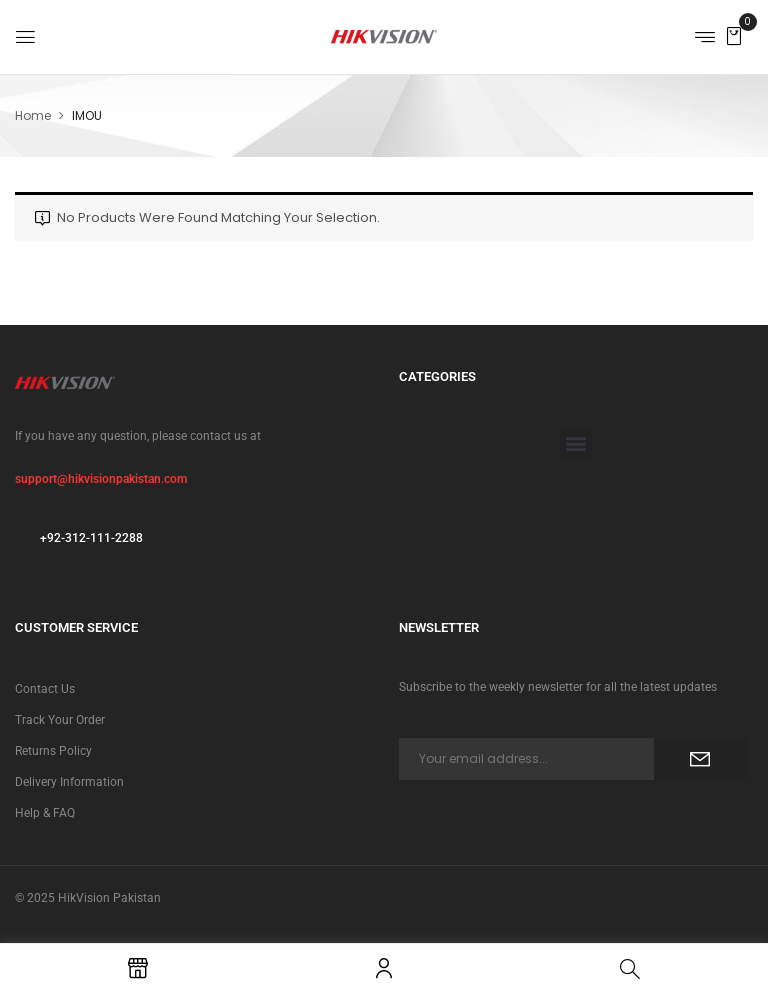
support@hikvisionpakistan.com (101, 479)
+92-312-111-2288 (91, 538)
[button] (734, 35)
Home (33, 115)
